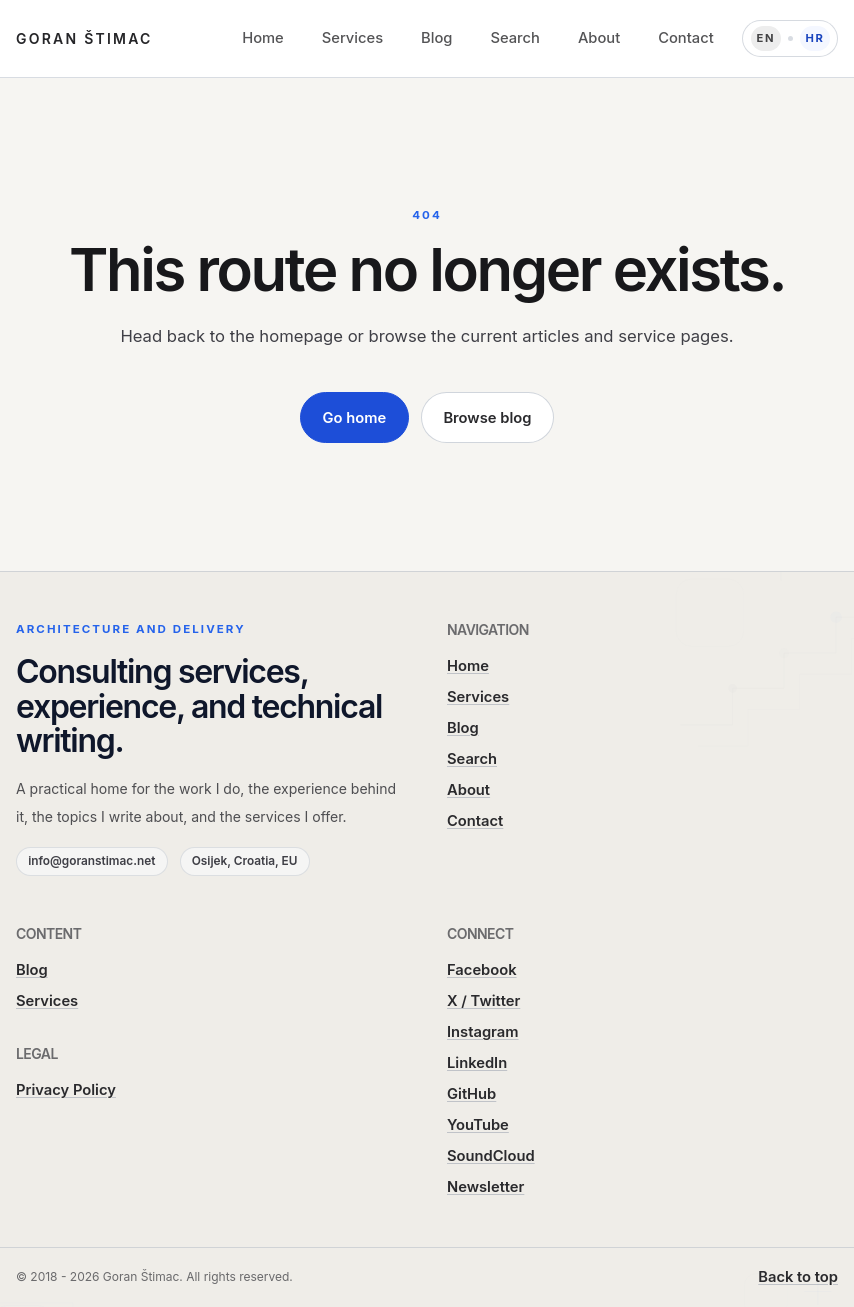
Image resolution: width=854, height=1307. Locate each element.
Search (514, 38)
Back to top (798, 1277)
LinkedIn (477, 1063)
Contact (685, 38)
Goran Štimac (84, 38)
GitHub (471, 1094)
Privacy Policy (66, 1090)
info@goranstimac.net (91, 861)
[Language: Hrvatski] (790, 39)
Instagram (483, 1032)
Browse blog (487, 418)
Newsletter (485, 1187)
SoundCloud (491, 1156)
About (599, 38)
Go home (355, 418)
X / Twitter (483, 1001)
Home (263, 38)
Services (352, 38)
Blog (436, 38)
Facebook (482, 970)
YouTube (478, 1125)
